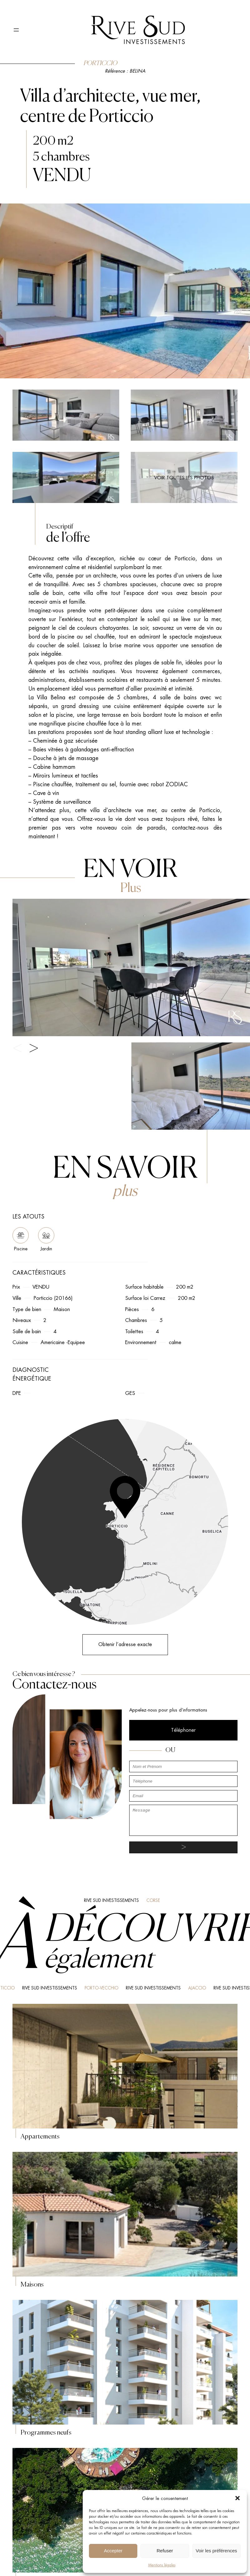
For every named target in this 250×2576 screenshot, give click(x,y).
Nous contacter (184, 2359)
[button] (237, 2498)
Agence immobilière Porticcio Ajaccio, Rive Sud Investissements (40, 2450)
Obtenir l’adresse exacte (125, 1644)
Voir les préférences (216, 2550)
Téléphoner (183, 1730)
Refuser (165, 2550)
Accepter (113, 2550)
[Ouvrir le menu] (16, 30)
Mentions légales (161, 2565)
